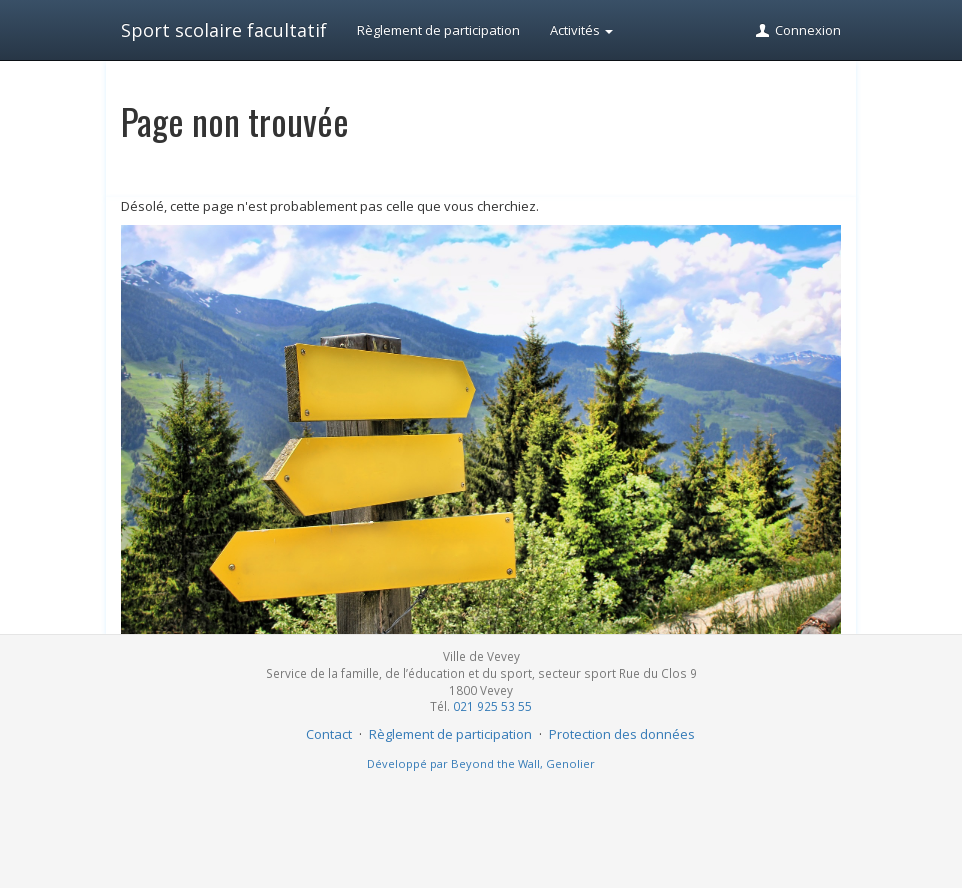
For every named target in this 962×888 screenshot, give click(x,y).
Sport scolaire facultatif (224, 30)
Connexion (797, 30)
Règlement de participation (438, 30)
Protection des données (622, 734)
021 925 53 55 (492, 706)
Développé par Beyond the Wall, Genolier (481, 763)
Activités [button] (581, 30)
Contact (329, 734)
